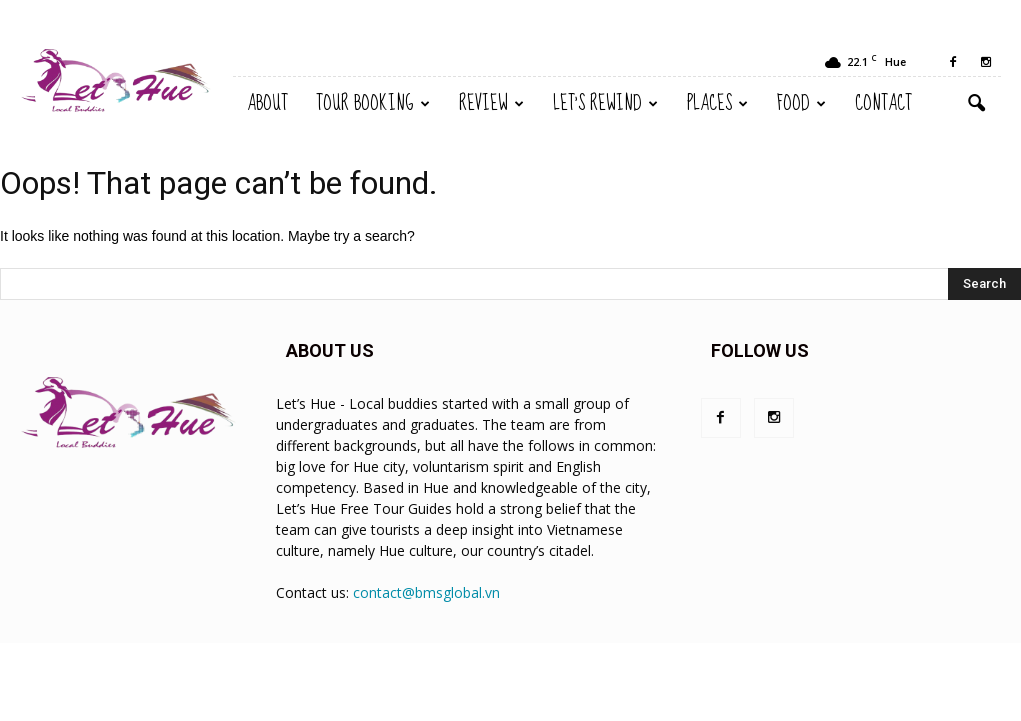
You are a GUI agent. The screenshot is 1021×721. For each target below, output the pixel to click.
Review (491, 103)
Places (717, 103)
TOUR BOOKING (373, 103)
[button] (977, 104)
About (267, 103)
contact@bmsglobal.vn (426, 592)
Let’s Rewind (605, 103)
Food (801, 103)
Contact (883, 103)
